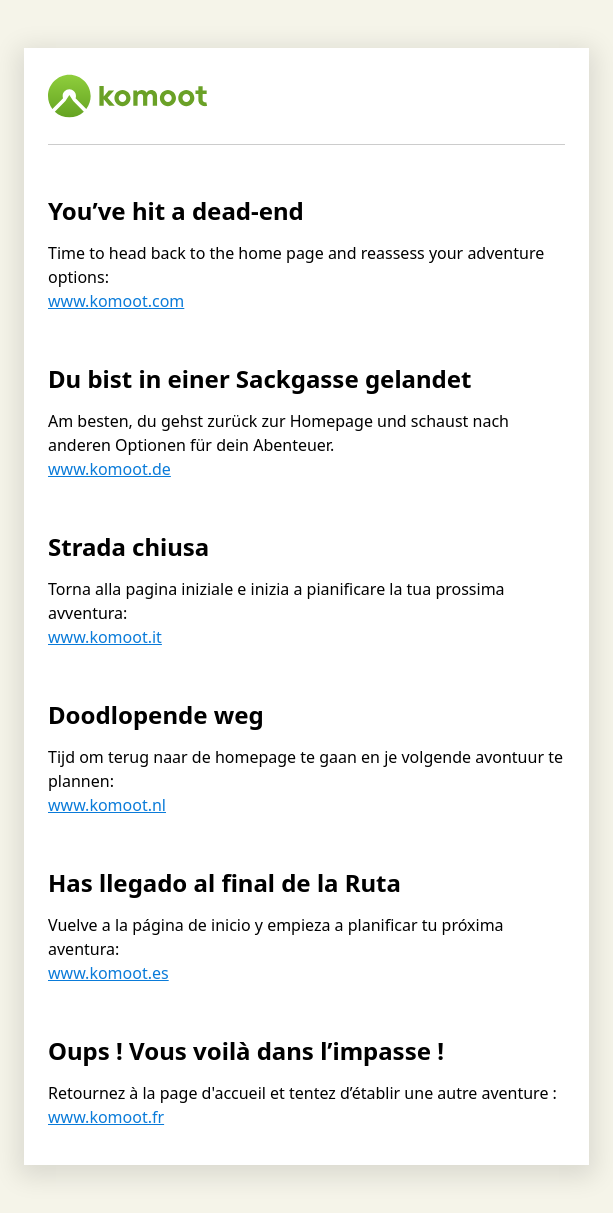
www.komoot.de (109, 469)
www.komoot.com (116, 301)
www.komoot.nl (107, 805)
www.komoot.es (108, 973)
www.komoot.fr (106, 1117)
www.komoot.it (105, 637)
